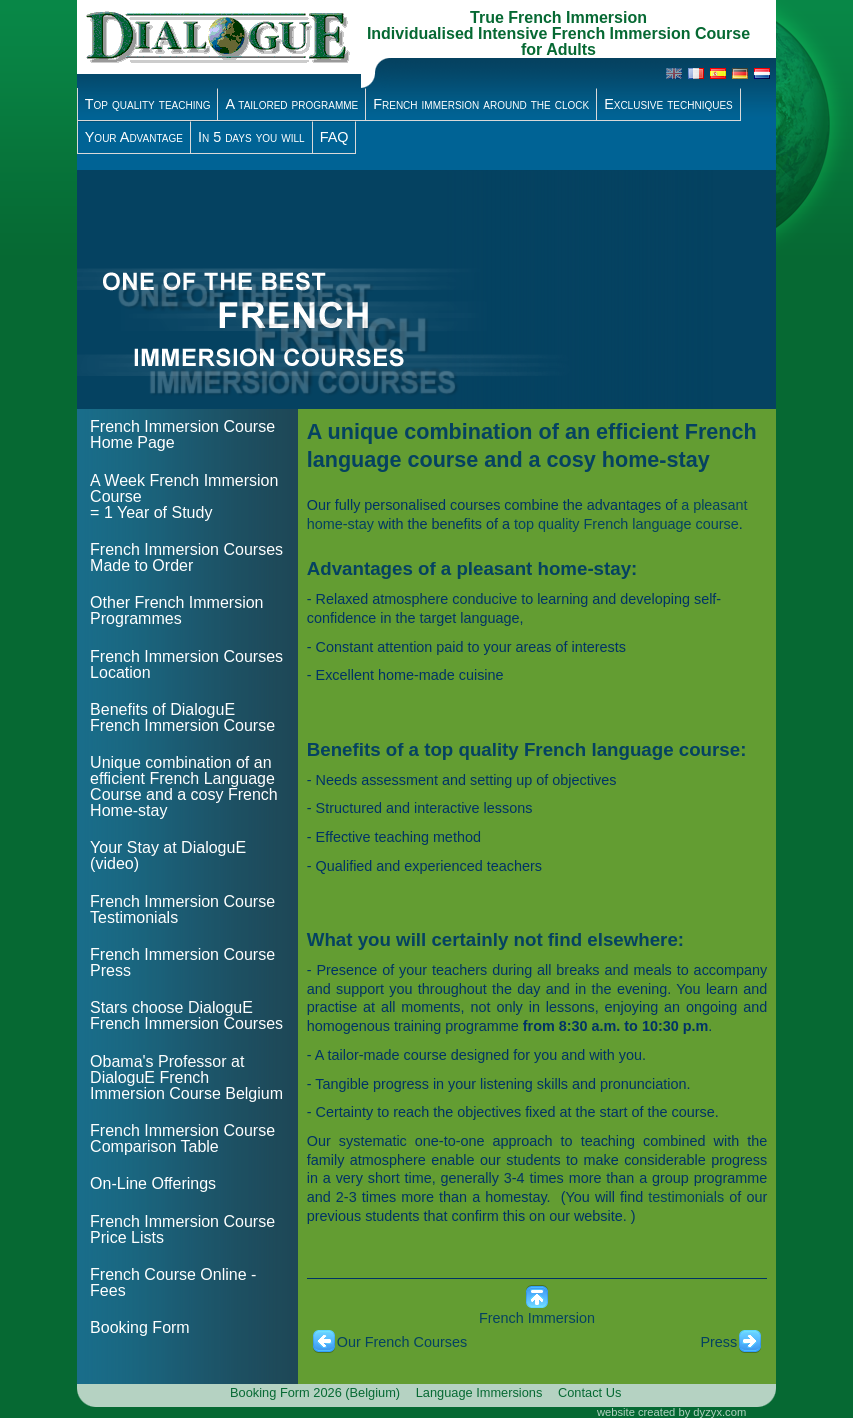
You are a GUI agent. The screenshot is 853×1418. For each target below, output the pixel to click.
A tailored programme (291, 104)
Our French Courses (402, 1342)
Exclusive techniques (668, 104)
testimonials (686, 1197)
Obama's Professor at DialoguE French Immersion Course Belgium (186, 1077)
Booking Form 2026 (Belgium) (315, 1392)
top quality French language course (626, 524)
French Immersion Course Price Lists (182, 1229)
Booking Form (140, 1327)
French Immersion (537, 1318)
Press (718, 1342)
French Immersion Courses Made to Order (186, 557)
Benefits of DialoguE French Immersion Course (182, 717)
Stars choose (186, 1015)
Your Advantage (134, 137)
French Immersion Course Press (182, 962)
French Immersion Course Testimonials (182, 909)
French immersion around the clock (481, 104)
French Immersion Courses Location (186, 664)
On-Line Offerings (153, 1183)
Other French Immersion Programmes (176, 610)
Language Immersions (479, 1392)
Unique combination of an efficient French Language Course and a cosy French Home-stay (184, 786)
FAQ (334, 137)
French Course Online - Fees (173, 1282)
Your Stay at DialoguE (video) (168, 855)
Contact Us (589, 1392)
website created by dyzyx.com (671, 1412)
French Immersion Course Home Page (182, 434)
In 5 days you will (251, 137)
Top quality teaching (148, 104)
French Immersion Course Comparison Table (182, 1138)
